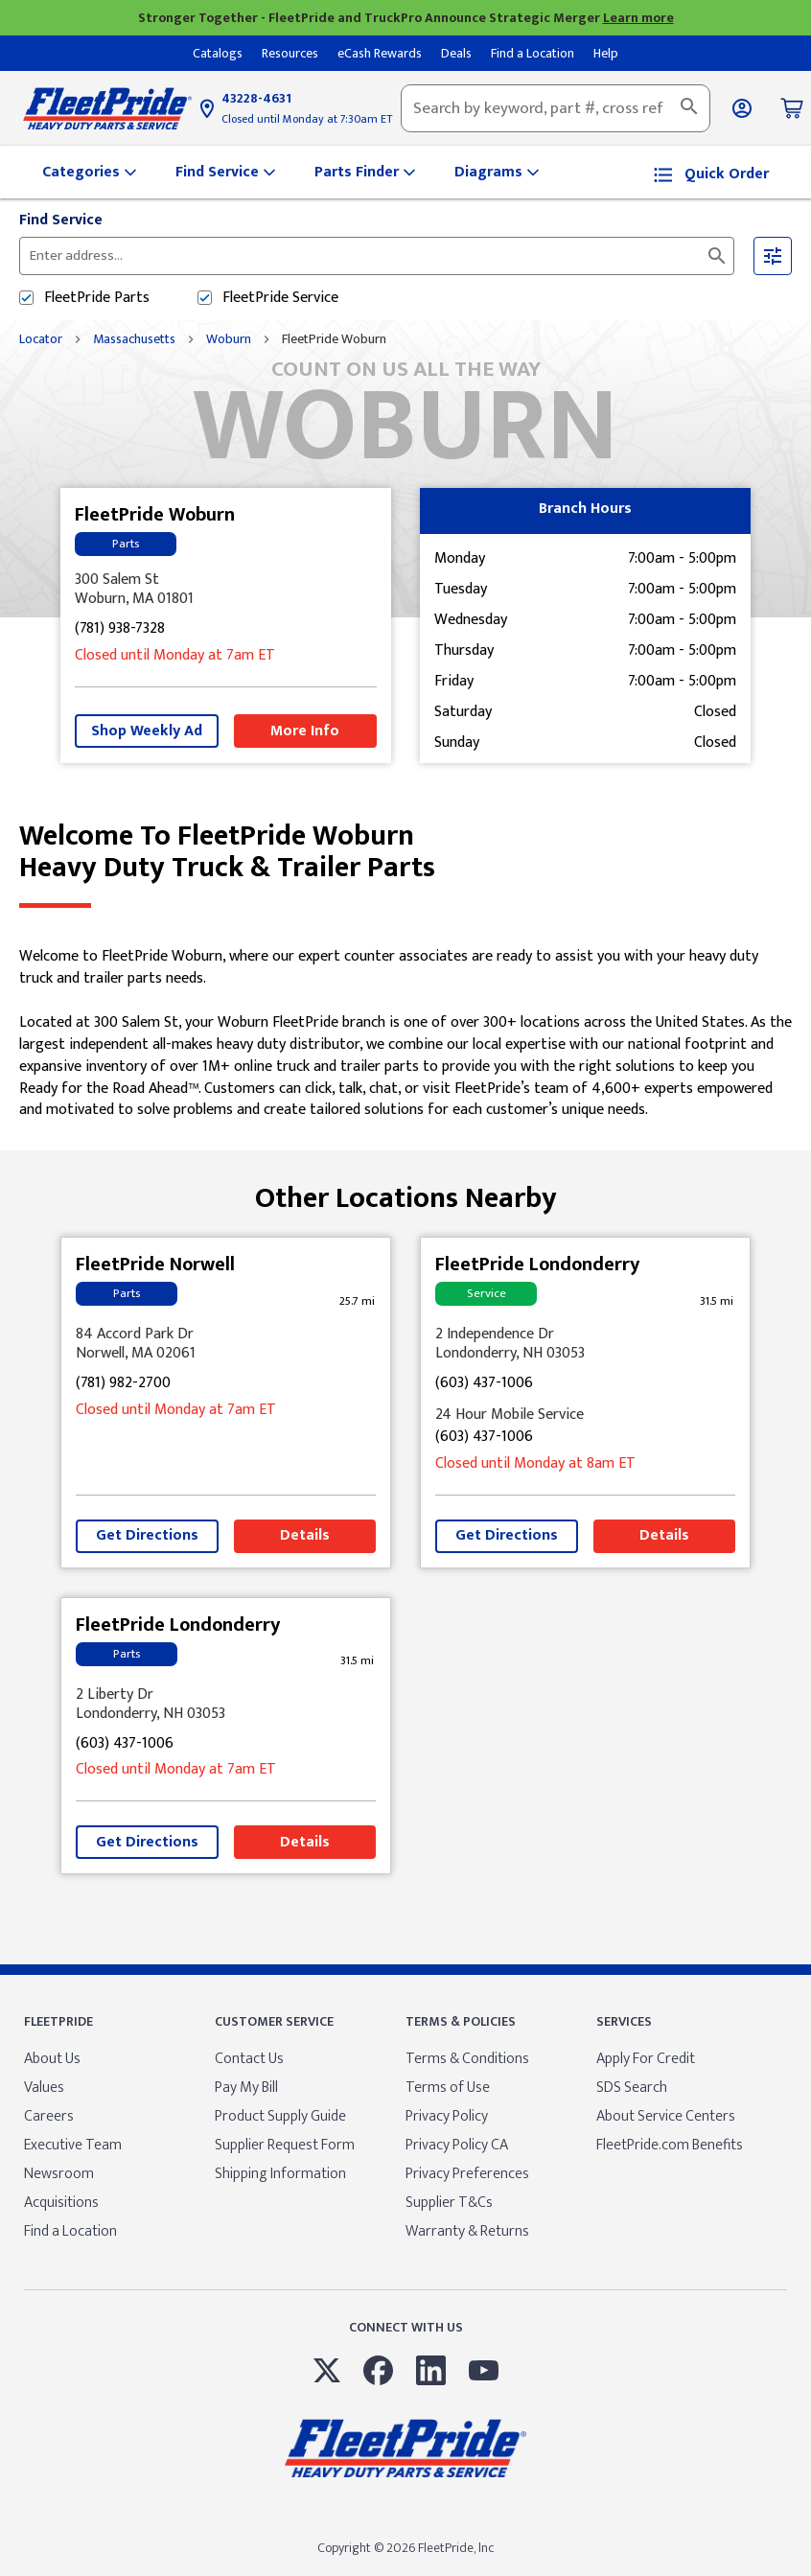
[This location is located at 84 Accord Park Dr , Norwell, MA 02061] (226, 1344)
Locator (40, 339)
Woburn (228, 339)
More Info (304, 731)
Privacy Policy (447, 2116)
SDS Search (631, 2087)
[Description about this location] (405, 1034)
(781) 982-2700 (123, 1384)
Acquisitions (61, 2203)
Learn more (638, 18)
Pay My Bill (246, 2087)
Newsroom (59, 2174)
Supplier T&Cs (449, 2203)
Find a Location (70, 2231)
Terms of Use (448, 2087)
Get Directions (147, 1535)
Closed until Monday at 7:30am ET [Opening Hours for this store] (306, 118)
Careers (49, 2116)
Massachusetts (134, 339)
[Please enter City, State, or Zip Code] (262, 256)
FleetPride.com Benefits (669, 2145)
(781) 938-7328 (120, 629)
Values (44, 2087)
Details (305, 1535)
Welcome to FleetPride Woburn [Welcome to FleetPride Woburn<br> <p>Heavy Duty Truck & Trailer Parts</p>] (405, 852)
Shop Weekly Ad (146, 731)
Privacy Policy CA (457, 2145)
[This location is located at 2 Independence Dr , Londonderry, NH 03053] (585, 1344)
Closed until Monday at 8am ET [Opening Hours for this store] (535, 1464)
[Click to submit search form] (717, 255)
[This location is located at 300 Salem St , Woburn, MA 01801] (226, 589)
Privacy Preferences (467, 2174)
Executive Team (73, 2145)
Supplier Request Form (285, 2145)
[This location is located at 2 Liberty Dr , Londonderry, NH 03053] (226, 1704)
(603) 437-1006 (484, 1384)
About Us (52, 2059)
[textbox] (555, 108)
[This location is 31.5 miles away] (716, 1301)
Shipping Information (280, 2174)
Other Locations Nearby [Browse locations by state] (406, 1191)
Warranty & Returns (467, 2231)
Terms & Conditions (467, 2059)
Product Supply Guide (280, 2116)
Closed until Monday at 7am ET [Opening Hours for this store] (175, 656)
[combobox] (555, 108)
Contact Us (249, 2059)
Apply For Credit (645, 2059)
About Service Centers (665, 2116)
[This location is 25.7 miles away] (357, 1301)
